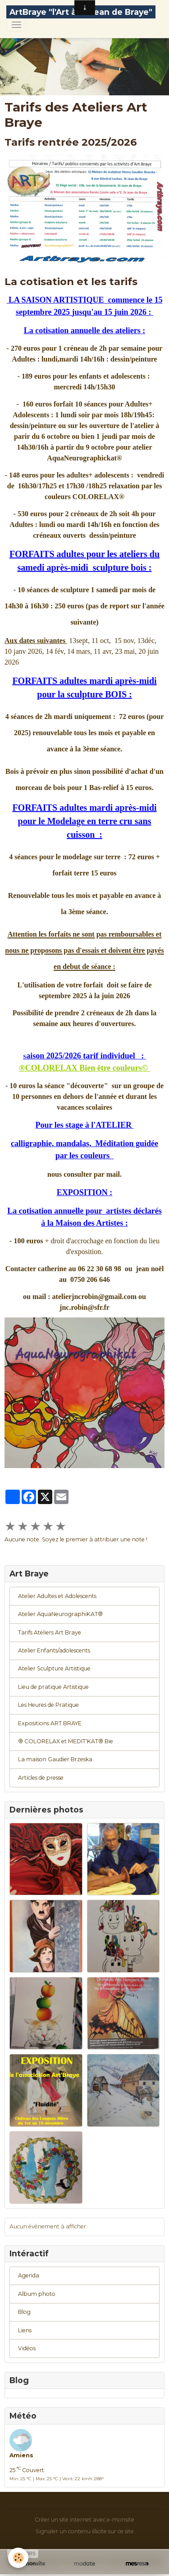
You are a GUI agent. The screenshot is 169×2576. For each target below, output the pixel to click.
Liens (25, 2330)
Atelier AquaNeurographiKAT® (60, 1614)
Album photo (36, 2293)
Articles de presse (41, 1777)
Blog (24, 2311)
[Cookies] (18, 2558)
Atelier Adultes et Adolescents (57, 1596)
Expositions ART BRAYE (50, 1723)
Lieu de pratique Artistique (53, 1686)
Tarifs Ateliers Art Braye (49, 1632)
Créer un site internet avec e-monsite (84, 2519)
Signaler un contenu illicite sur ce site (85, 2531)
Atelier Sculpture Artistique (54, 1668)
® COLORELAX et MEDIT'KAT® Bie (65, 1741)
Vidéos (27, 2348)
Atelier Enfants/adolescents (54, 1650)
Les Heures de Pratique (48, 1704)
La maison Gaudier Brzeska (55, 1759)
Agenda (28, 2275)
